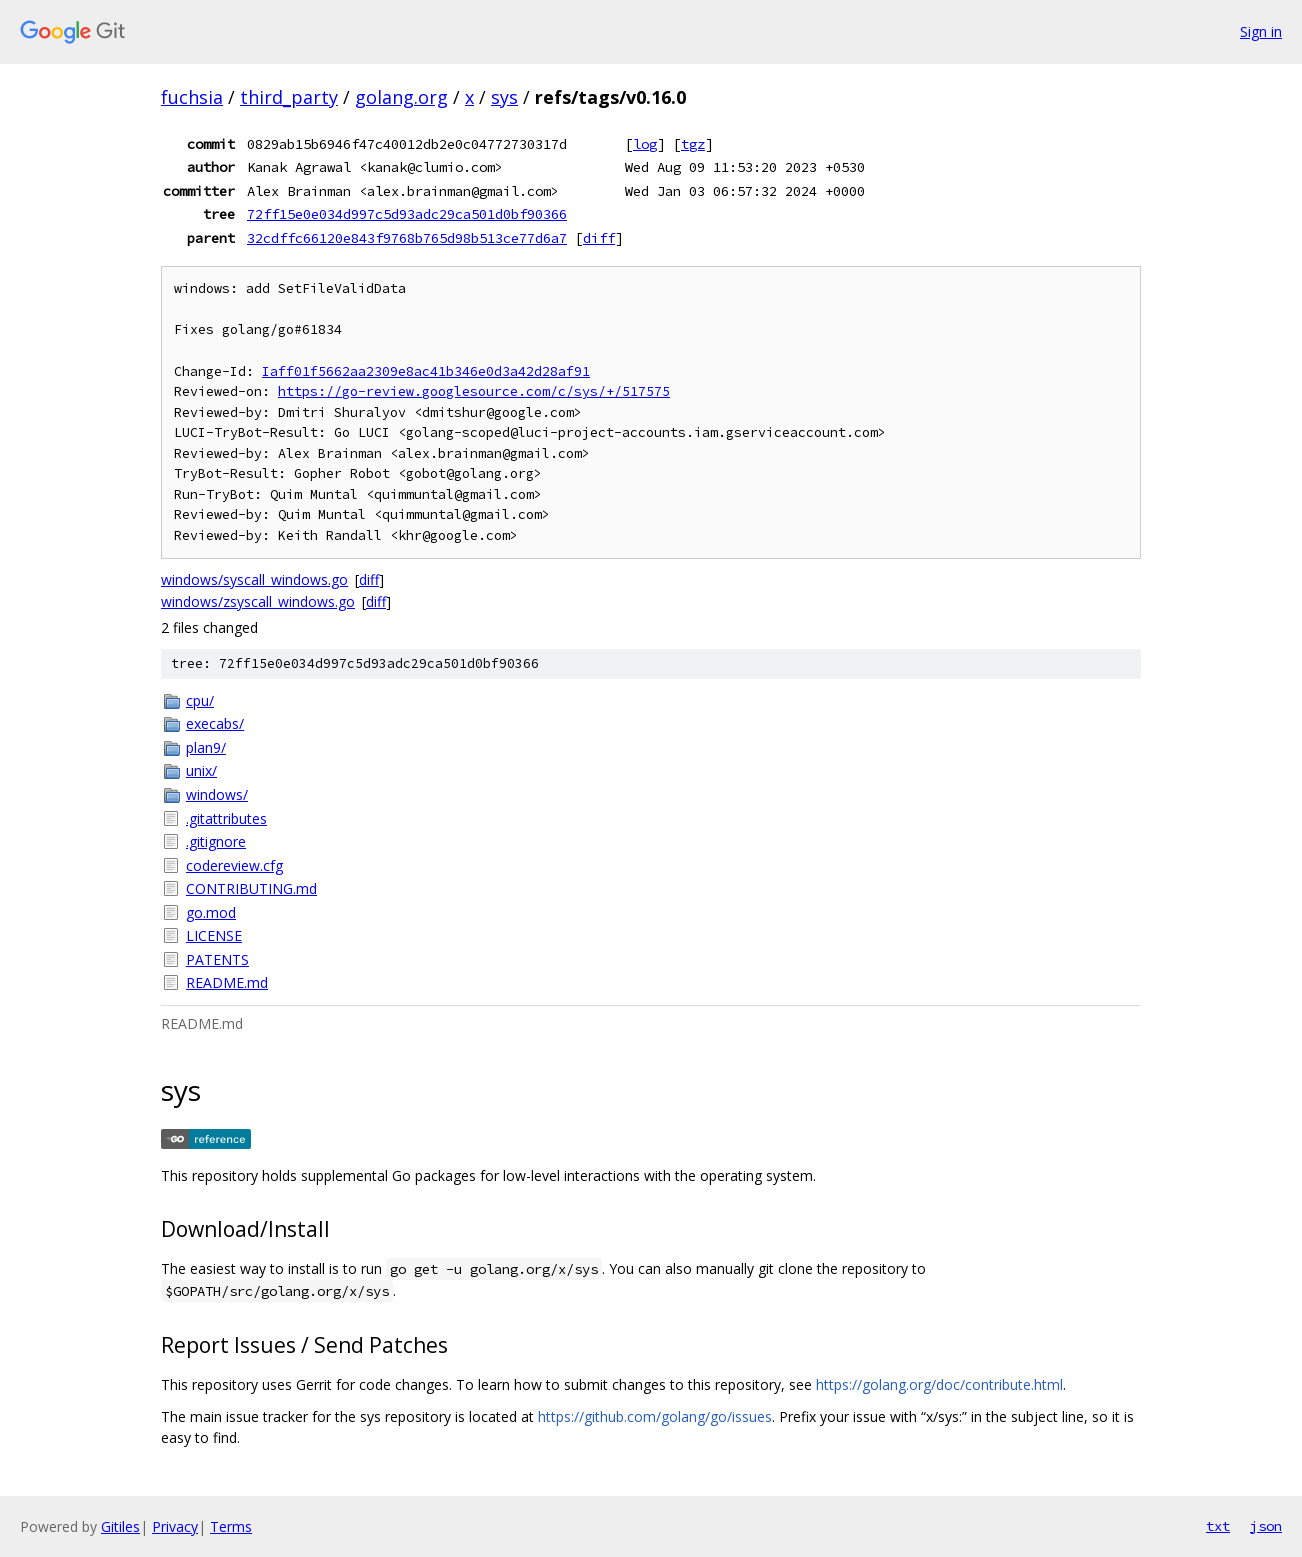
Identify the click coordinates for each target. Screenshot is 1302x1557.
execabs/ (215, 723)
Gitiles (120, 1526)
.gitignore (216, 841)
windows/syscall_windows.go (254, 579)
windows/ (217, 794)
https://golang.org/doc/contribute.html (939, 1384)
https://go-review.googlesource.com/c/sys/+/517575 (474, 391)
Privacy (175, 1526)
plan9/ (206, 747)
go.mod (211, 912)
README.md (227, 982)
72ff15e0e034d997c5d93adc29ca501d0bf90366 (407, 214)
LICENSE (214, 935)
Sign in (1261, 31)
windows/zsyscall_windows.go (258, 601)
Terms (231, 1526)
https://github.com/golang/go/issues (655, 1416)
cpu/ (200, 700)
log (645, 144)
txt (1218, 1526)
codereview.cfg (234, 865)
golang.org (401, 97)
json (1266, 1526)
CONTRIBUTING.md (251, 888)
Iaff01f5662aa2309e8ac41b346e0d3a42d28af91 (426, 371)
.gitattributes (226, 818)
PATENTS (217, 959)
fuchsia (192, 97)
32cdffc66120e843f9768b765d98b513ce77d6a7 (407, 238)
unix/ (201, 770)
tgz (693, 144)
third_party (289, 97)
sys (504, 97)
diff (599, 238)
